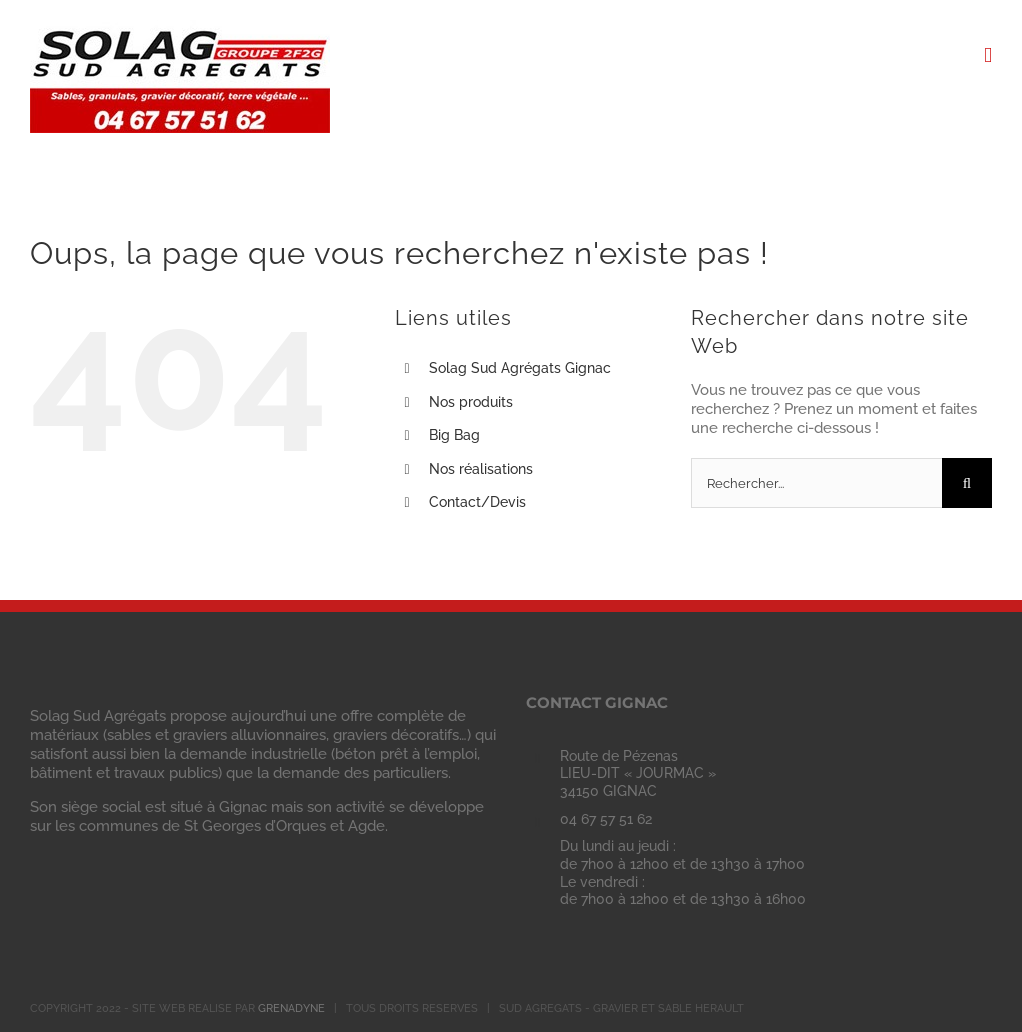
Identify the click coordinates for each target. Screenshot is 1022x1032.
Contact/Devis (477, 502)
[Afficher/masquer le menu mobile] (988, 55)
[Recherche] (967, 483)
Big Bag (454, 435)
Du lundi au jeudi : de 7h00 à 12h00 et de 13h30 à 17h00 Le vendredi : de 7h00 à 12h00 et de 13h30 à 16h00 (683, 872)
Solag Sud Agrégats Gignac (520, 368)
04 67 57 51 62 (606, 819)
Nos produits (471, 402)
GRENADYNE (291, 1008)
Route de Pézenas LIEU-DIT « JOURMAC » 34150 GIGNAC (638, 774)
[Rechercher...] (816, 483)
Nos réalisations (481, 469)
